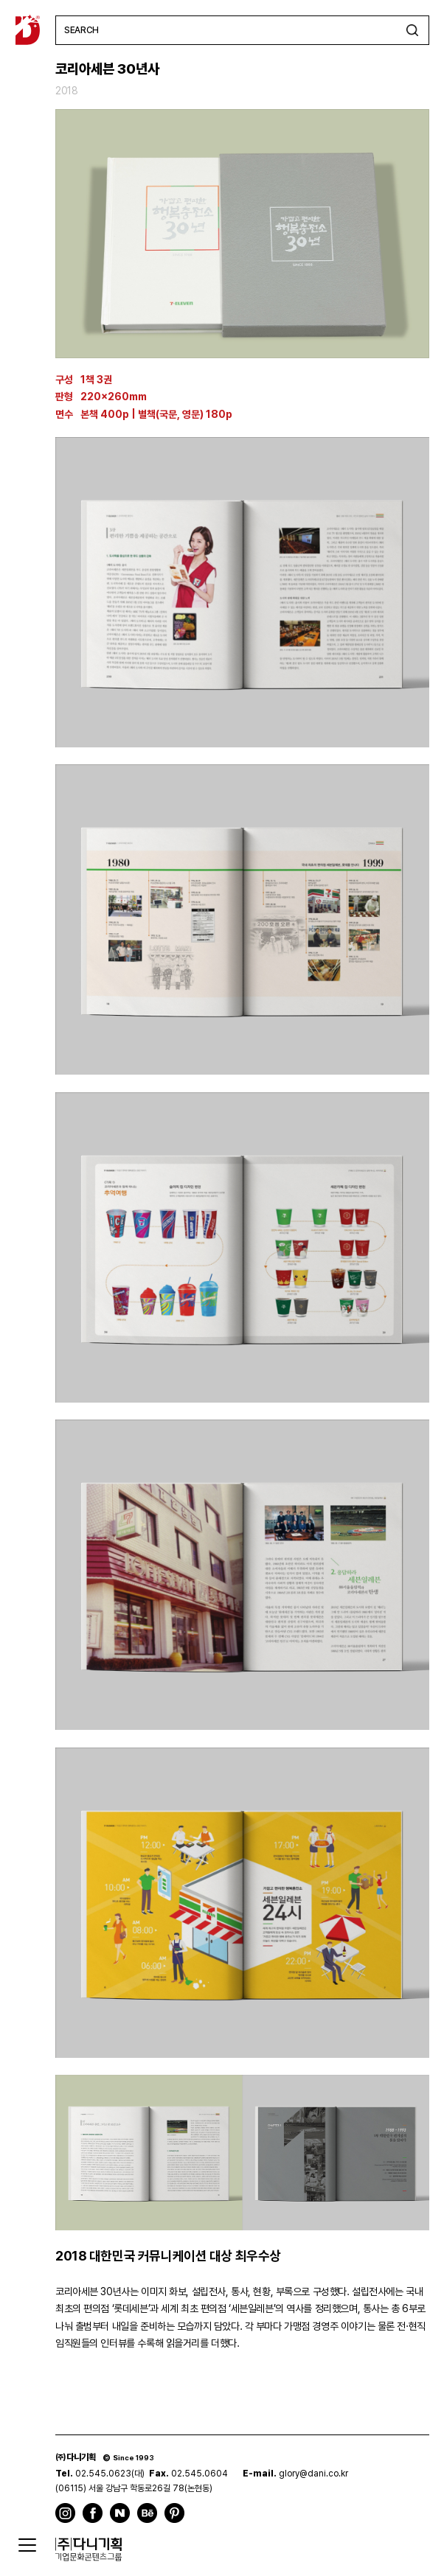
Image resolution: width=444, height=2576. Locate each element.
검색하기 (412, 30)
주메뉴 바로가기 (0, 0)
